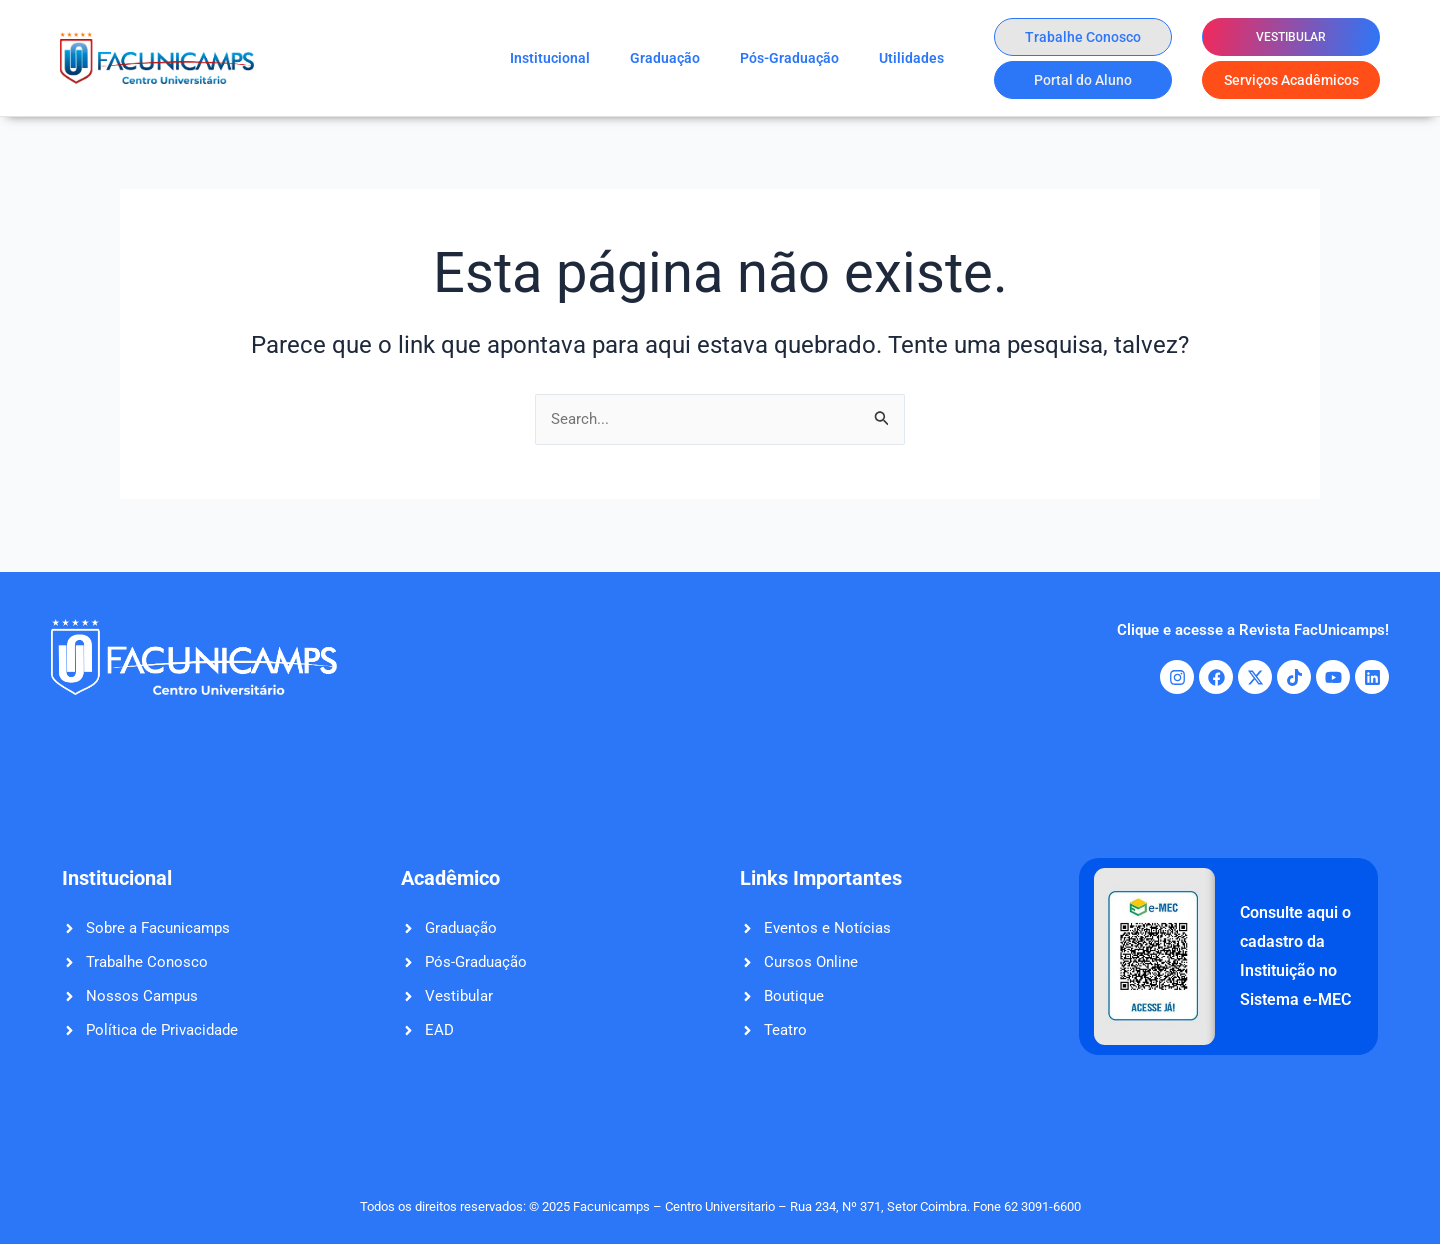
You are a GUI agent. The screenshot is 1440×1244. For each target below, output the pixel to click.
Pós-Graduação (789, 58)
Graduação (665, 58)
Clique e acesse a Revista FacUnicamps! (1244, 629)
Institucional (550, 58)
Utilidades (911, 58)
